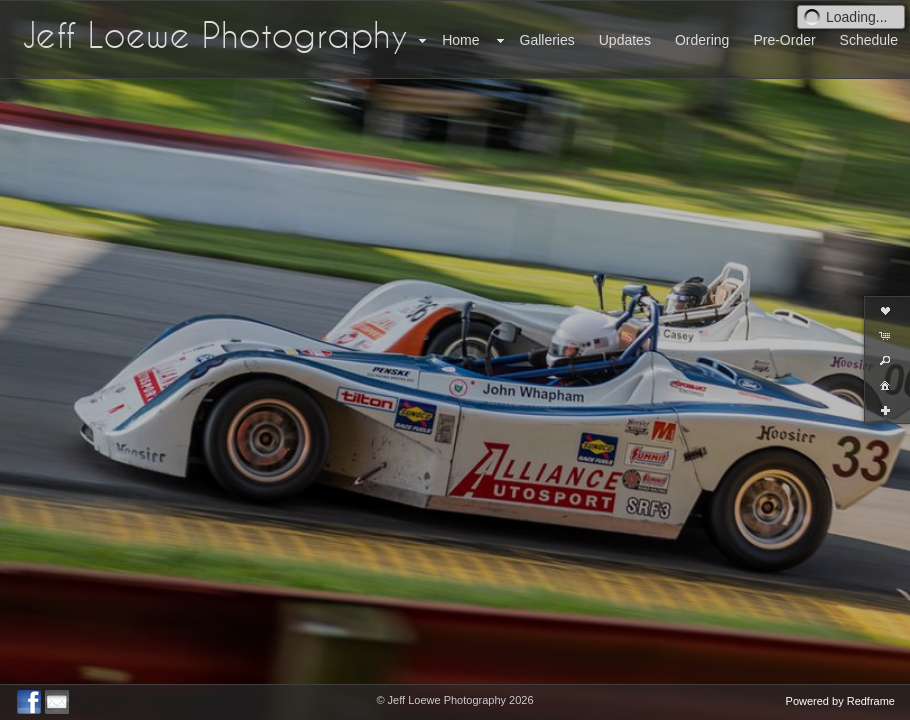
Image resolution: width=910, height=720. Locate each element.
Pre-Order (784, 40)
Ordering (702, 40)
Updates (625, 40)
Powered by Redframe (840, 701)
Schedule (869, 40)
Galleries (547, 40)
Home (460, 40)
